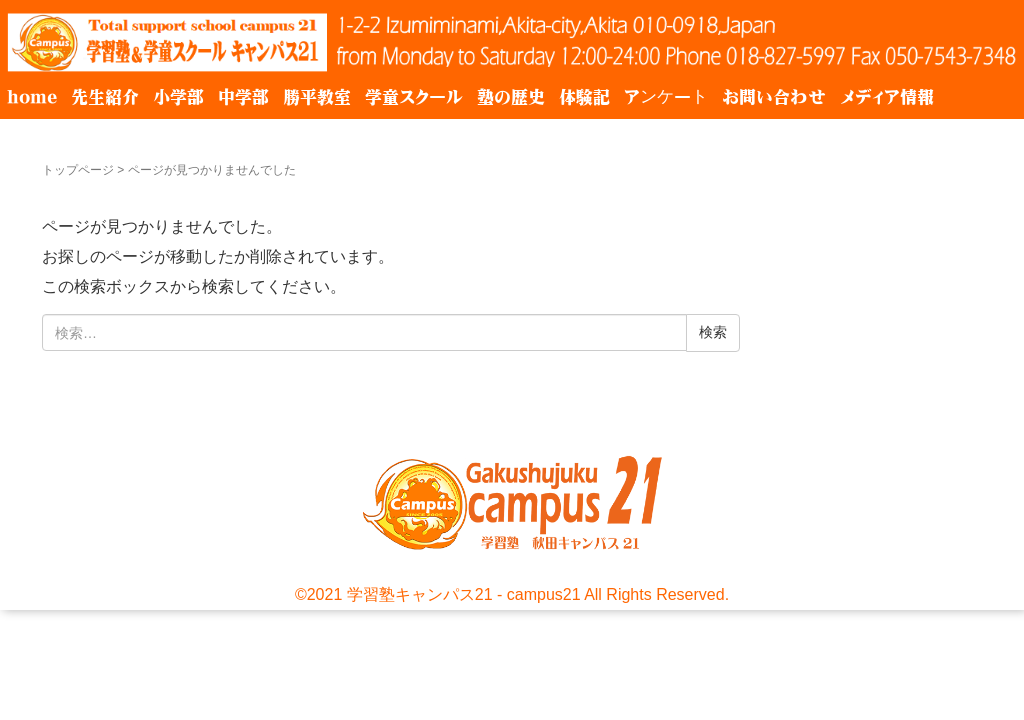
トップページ (78, 170)
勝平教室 (317, 96)
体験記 (584, 96)
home (32, 96)
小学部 (178, 96)
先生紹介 (105, 96)
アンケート (666, 96)
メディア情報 (887, 96)
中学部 (243, 96)
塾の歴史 (511, 96)
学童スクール (414, 96)
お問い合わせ (774, 96)
